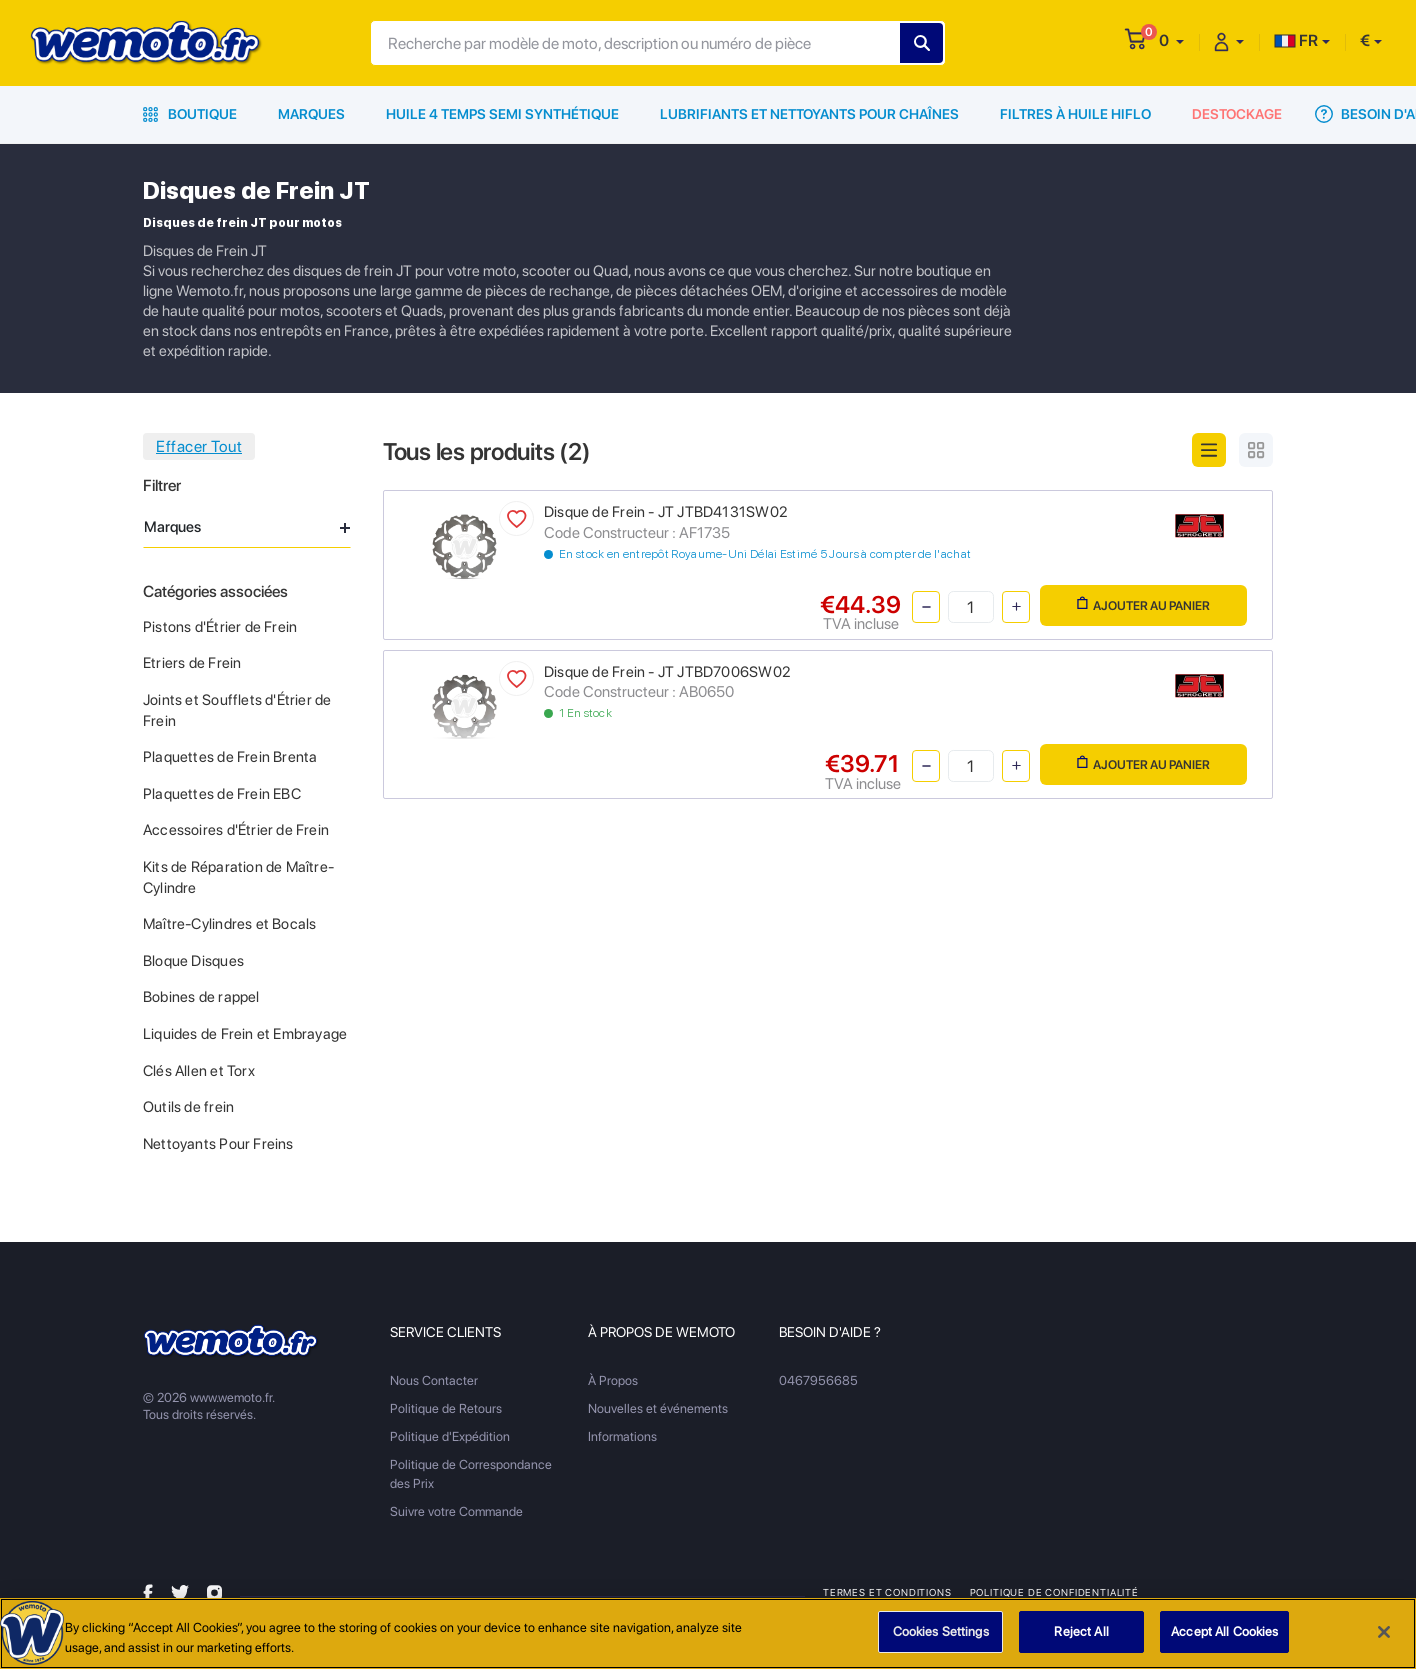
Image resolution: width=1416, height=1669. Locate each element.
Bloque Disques (193, 961)
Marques (311, 114)
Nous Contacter (434, 1380)
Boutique (190, 114)
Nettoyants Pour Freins (218, 1144)
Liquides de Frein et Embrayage (245, 1034)
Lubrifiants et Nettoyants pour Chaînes (809, 114)
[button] (1171, 40)
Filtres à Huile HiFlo (1075, 114)
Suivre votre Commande (456, 1511)
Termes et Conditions (887, 1592)
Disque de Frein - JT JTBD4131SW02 (665, 512)
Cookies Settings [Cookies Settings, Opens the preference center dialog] (941, 1641)
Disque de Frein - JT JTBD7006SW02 (667, 672)
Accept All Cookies (1224, 1641)
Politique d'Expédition (450, 1436)
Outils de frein (188, 1107)
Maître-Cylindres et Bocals (229, 924)
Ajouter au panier (1143, 604)
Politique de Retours (446, 1408)
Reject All (1081, 1641)
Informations (622, 1436)
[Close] (1384, 1641)
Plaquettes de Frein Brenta (230, 757)
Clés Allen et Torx (199, 1071)
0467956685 (818, 1380)
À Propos (613, 1380)
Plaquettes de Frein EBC (222, 794)
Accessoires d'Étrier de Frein (236, 830)
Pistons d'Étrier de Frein (220, 627)
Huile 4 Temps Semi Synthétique (502, 114)
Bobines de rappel (201, 997)
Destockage (1237, 114)
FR (1296, 40)
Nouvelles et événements (658, 1408)
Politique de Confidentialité (1054, 1592)
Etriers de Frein (192, 663)
